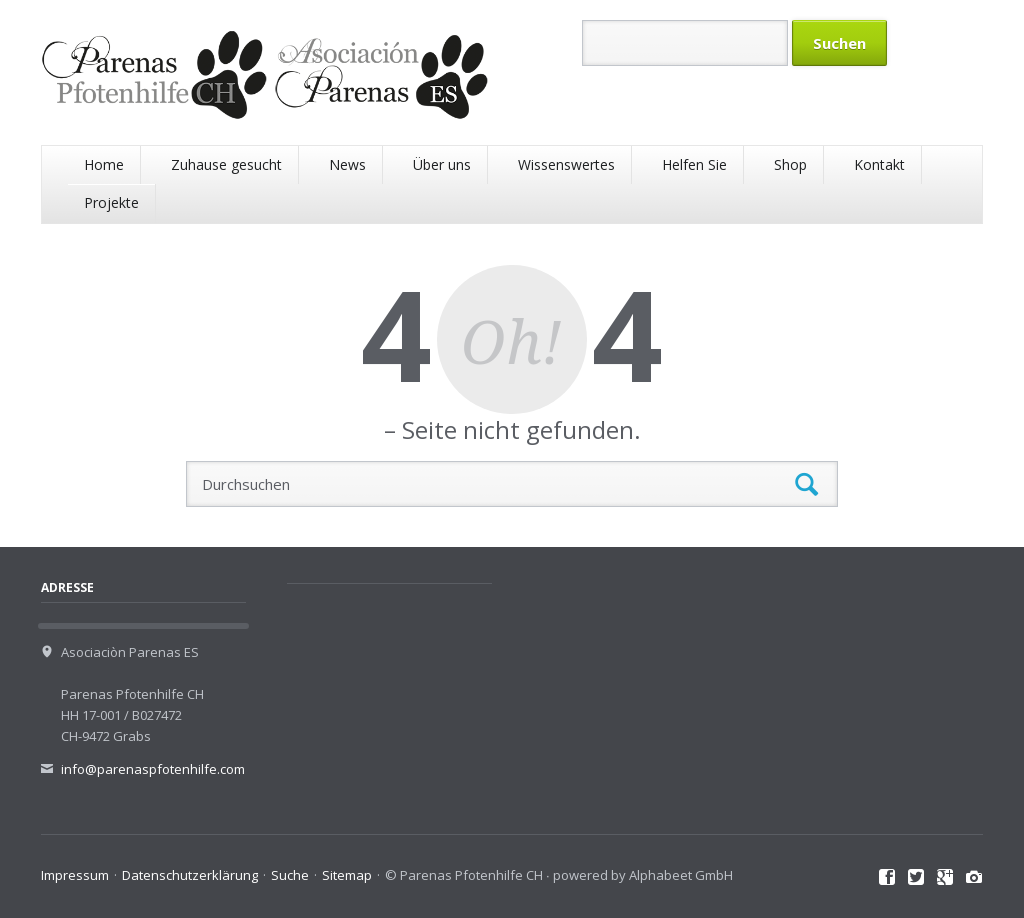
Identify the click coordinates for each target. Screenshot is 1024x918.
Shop (790, 164)
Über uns (442, 164)
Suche (290, 875)
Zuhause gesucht (226, 164)
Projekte (111, 202)
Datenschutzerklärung (190, 875)
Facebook (887, 878)
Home (104, 164)
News (347, 164)
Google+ (945, 878)
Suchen (806, 484)
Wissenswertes (566, 164)
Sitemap (347, 875)
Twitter (916, 878)
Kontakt (879, 164)
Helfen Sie (694, 164)
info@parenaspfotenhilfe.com (153, 769)
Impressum (75, 875)
